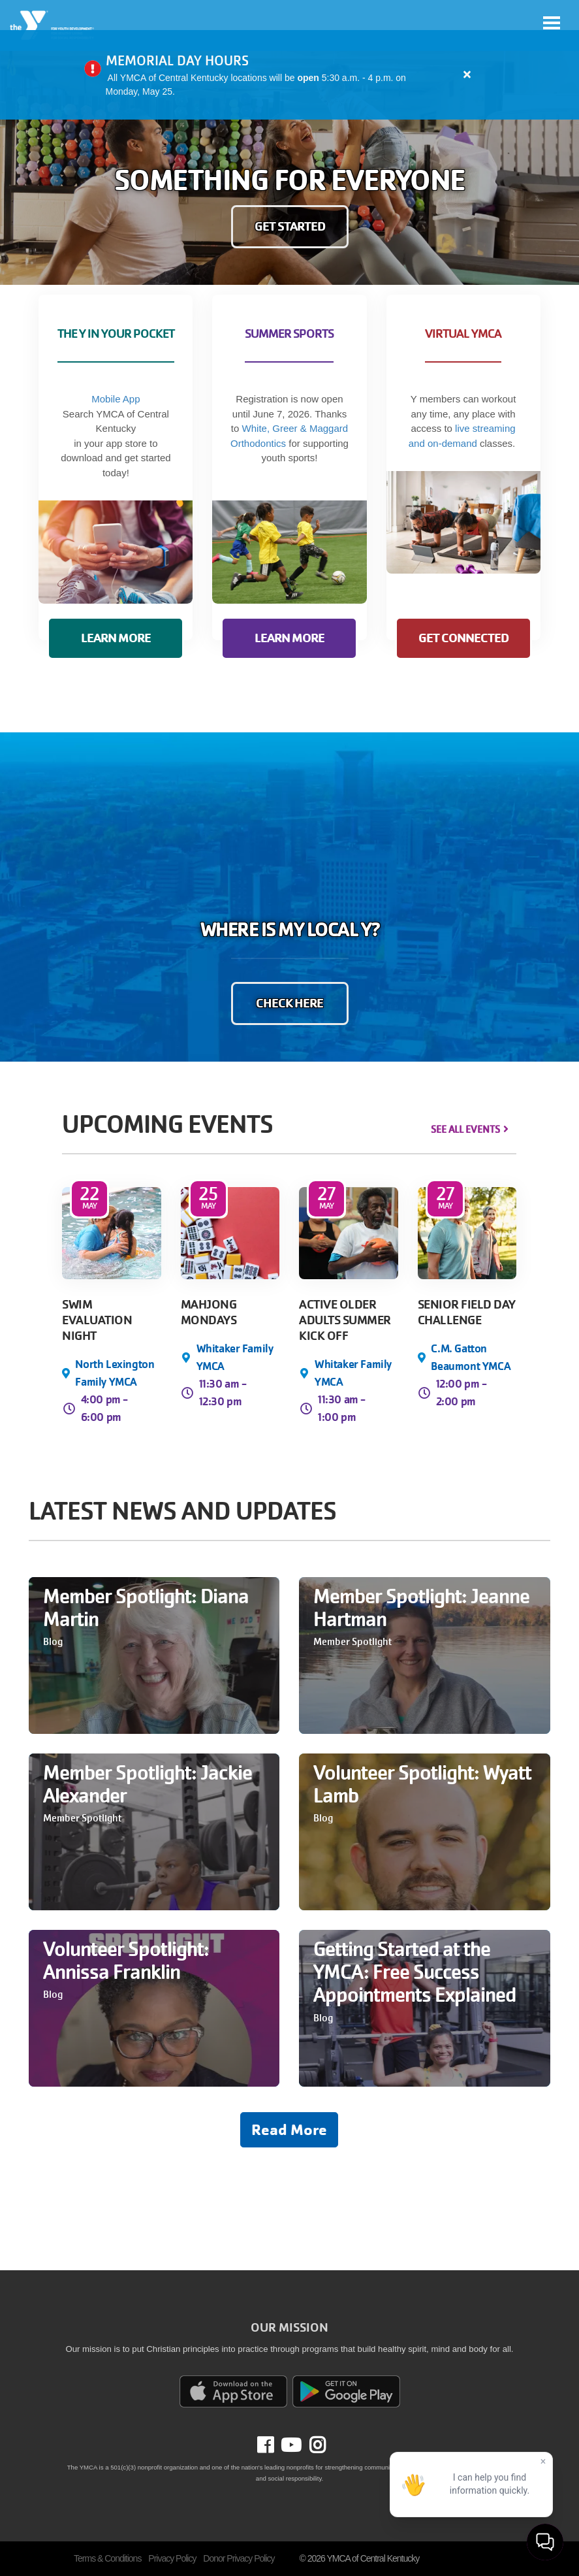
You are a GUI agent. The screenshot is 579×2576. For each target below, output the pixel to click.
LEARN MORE (116, 638)
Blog (53, 1641)
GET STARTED (290, 226)
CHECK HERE (289, 1003)
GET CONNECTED (463, 638)
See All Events (465, 1129)
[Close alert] (467, 74)
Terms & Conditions (107, 2558)
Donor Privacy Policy (238, 2558)
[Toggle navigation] (551, 22)
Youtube (290, 2445)
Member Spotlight (352, 1641)
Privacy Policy (172, 2558)
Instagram (313, 2445)
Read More (289, 2130)
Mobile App (115, 398)
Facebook (274, 2445)
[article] (289, 75)
